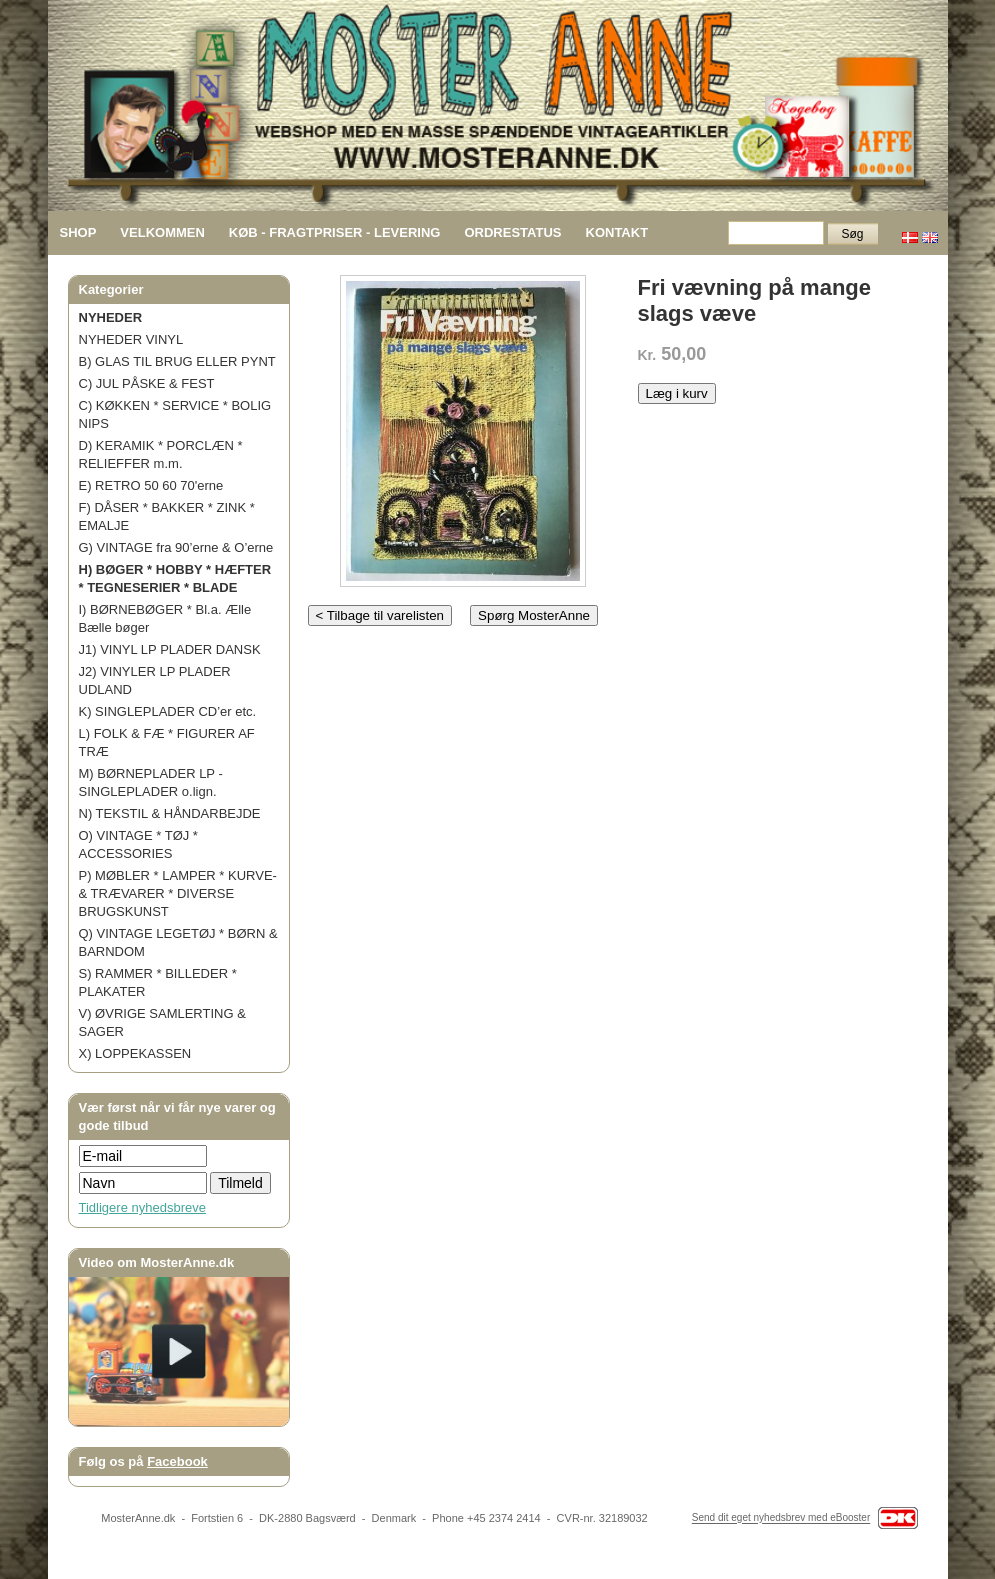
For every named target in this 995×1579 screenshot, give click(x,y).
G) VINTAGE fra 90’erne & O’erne (176, 547)
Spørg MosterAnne (534, 615)
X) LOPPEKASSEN (135, 1053)
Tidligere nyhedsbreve (142, 1207)
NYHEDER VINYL (131, 339)
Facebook (177, 1461)
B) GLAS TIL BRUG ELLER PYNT (177, 361)
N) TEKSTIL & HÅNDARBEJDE (170, 813)
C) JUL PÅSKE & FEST (147, 383)
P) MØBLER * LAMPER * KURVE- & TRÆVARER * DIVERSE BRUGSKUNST (178, 893)
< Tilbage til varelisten (380, 615)
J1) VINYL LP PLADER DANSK (170, 649)
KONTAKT (617, 232)
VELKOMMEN (162, 232)
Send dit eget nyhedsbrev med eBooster (781, 1518)
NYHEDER (111, 317)
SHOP (78, 232)
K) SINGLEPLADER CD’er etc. (168, 711)
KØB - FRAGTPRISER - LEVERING (335, 232)
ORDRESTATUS (512, 232)
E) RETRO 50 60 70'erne (151, 485)
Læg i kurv (677, 393)
